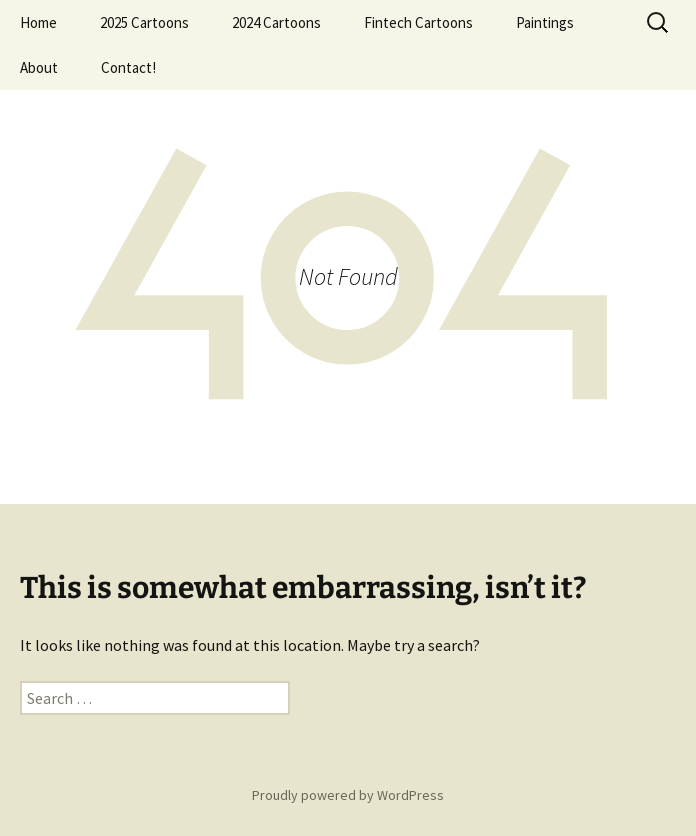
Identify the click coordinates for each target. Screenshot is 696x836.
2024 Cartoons (276, 22)
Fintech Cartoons (418, 22)
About (39, 67)
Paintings (545, 22)
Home (38, 22)
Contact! (128, 67)
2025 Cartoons (144, 22)
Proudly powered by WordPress (348, 795)
